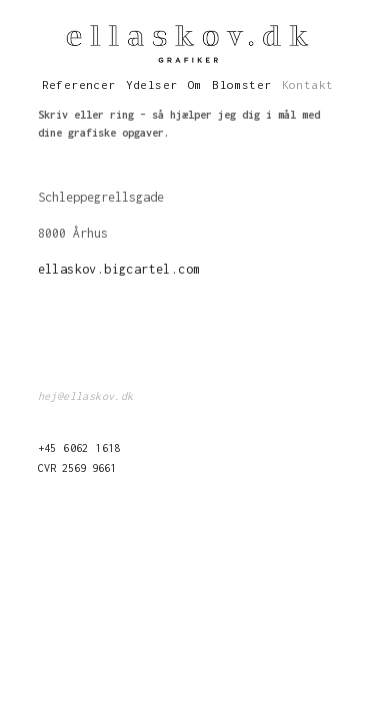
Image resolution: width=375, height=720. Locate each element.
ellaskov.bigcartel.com (119, 269)
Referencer (79, 84)
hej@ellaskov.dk (86, 396)
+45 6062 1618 (79, 448)
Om (195, 84)
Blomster (241, 84)
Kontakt (308, 84)
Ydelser (152, 84)
